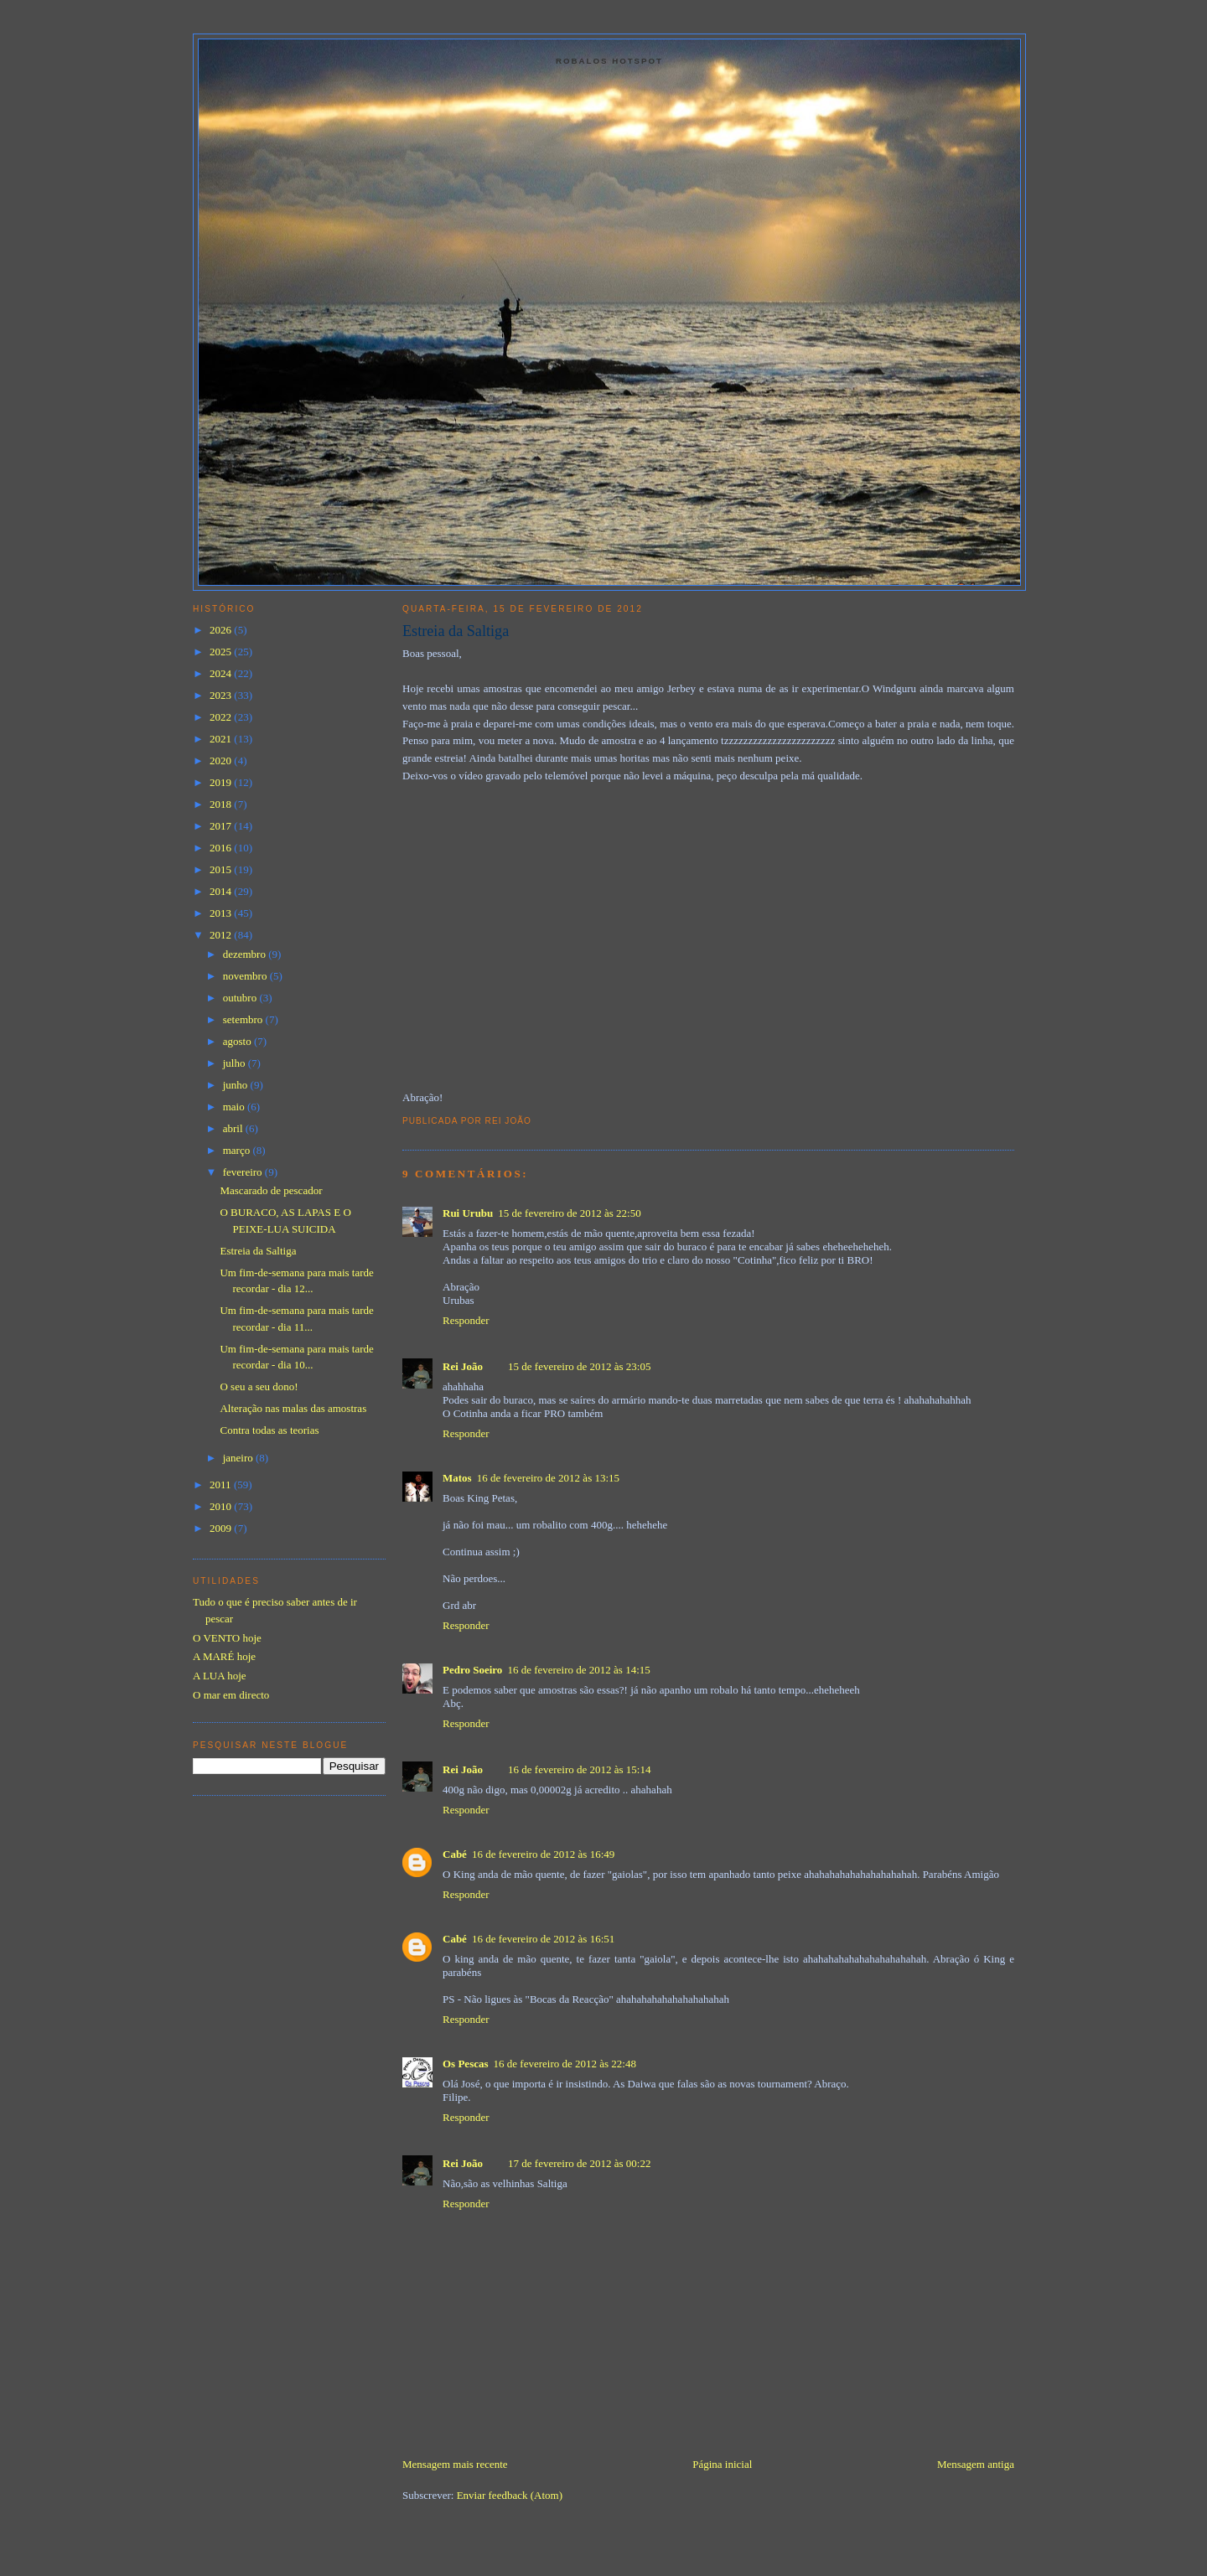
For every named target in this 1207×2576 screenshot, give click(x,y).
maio (235, 1106)
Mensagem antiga (975, 2464)
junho (237, 1085)
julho (235, 1063)
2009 (222, 1528)
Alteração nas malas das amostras (293, 1408)
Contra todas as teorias (269, 1430)
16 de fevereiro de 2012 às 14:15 (578, 1669)
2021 (222, 738)
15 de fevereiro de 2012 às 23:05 (579, 1366)
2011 (222, 1484)
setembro (244, 1019)
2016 (222, 847)
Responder (466, 1320)
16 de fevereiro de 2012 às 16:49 (543, 1854)
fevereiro (244, 1172)
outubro (241, 997)
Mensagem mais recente (455, 2464)
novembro (246, 976)
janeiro (239, 1457)
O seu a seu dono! (259, 1386)
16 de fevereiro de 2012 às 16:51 (543, 1938)
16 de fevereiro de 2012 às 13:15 (548, 1478)
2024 (222, 673)
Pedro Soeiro (472, 1669)
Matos (457, 1478)
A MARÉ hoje (224, 1656)
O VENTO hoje (227, 1638)
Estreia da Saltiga (455, 631)
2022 (222, 717)
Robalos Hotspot (609, 60)
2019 (222, 782)
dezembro (246, 954)
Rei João (463, 1366)
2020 (222, 760)
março (238, 1150)
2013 (222, 913)
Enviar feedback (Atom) (509, 2495)
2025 (222, 651)
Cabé (455, 1854)
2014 (222, 891)
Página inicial (722, 2464)
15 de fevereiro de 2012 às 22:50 (569, 1213)
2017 (222, 826)
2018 (222, 804)
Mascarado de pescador (271, 1190)
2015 (222, 869)
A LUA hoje (219, 1675)
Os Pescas (466, 2063)
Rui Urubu (468, 1213)
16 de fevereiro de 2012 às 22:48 (565, 2063)
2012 (222, 934)
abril (234, 1128)
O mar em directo (231, 1695)
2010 (222, 1506)
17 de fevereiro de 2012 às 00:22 (579, 2163)
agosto (238, 1041)
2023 (222, 695)
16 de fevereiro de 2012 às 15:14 (579, 1769)
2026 (222, 629)
